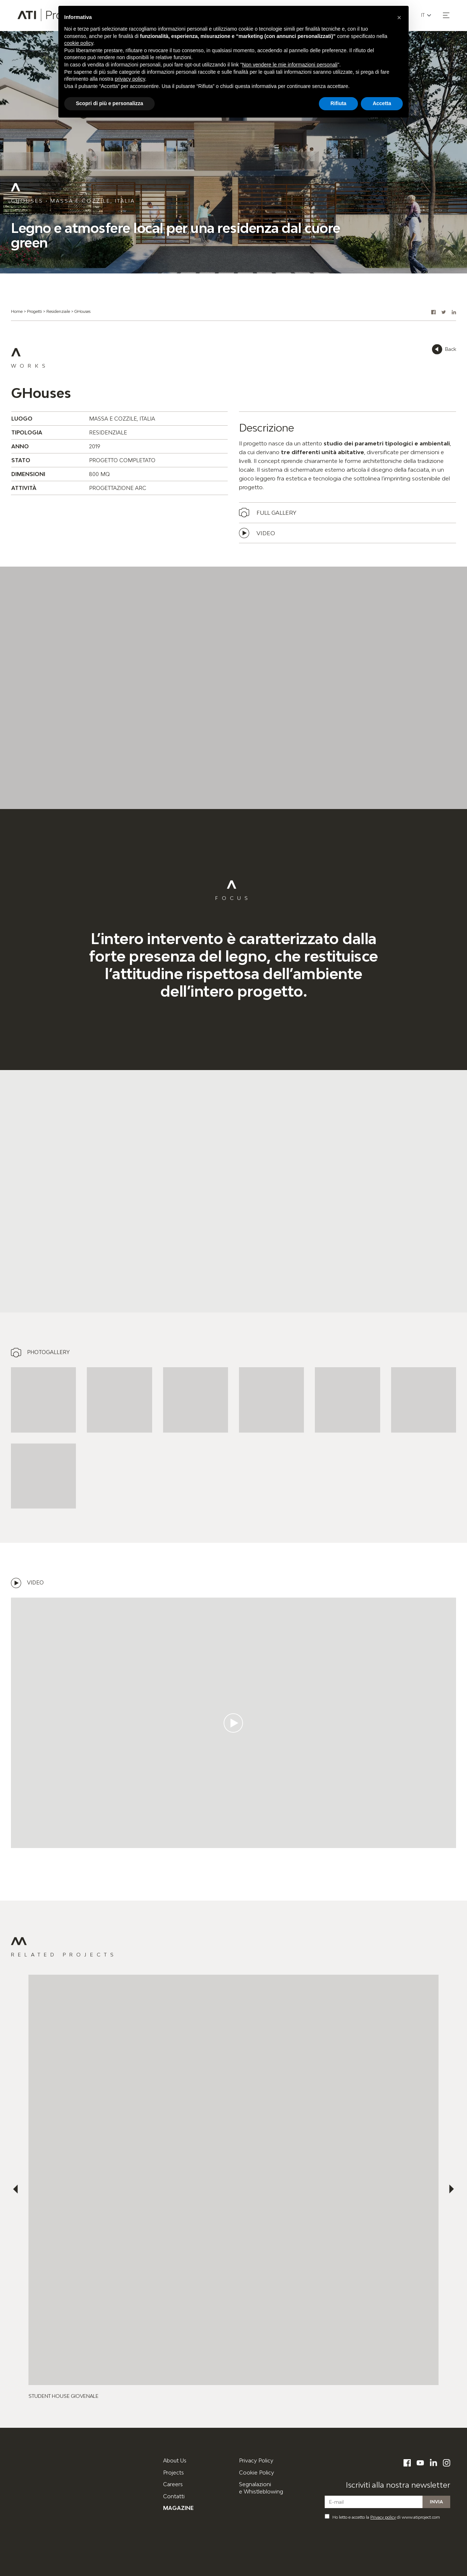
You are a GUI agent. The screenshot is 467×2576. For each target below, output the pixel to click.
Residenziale (58, 311)
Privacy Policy (256, 2460)
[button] (446, 15)
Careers (173, 2484)
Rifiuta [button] (339, 103)
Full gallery (276, 512)
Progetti (34, 311)
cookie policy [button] (78, 43)
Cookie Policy (256, 2472)
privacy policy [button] (130, 79)
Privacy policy (383, 2517)
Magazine (178, 2508)
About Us (174, 2460)
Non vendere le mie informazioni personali (289, 65)
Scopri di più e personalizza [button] (109, 103)
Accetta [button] (382, 103)
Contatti (174, 2496)
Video (265, 533)
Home (17, 311)
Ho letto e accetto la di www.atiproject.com (382, 2516)
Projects (173, 2472)
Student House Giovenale (63, 2396)
